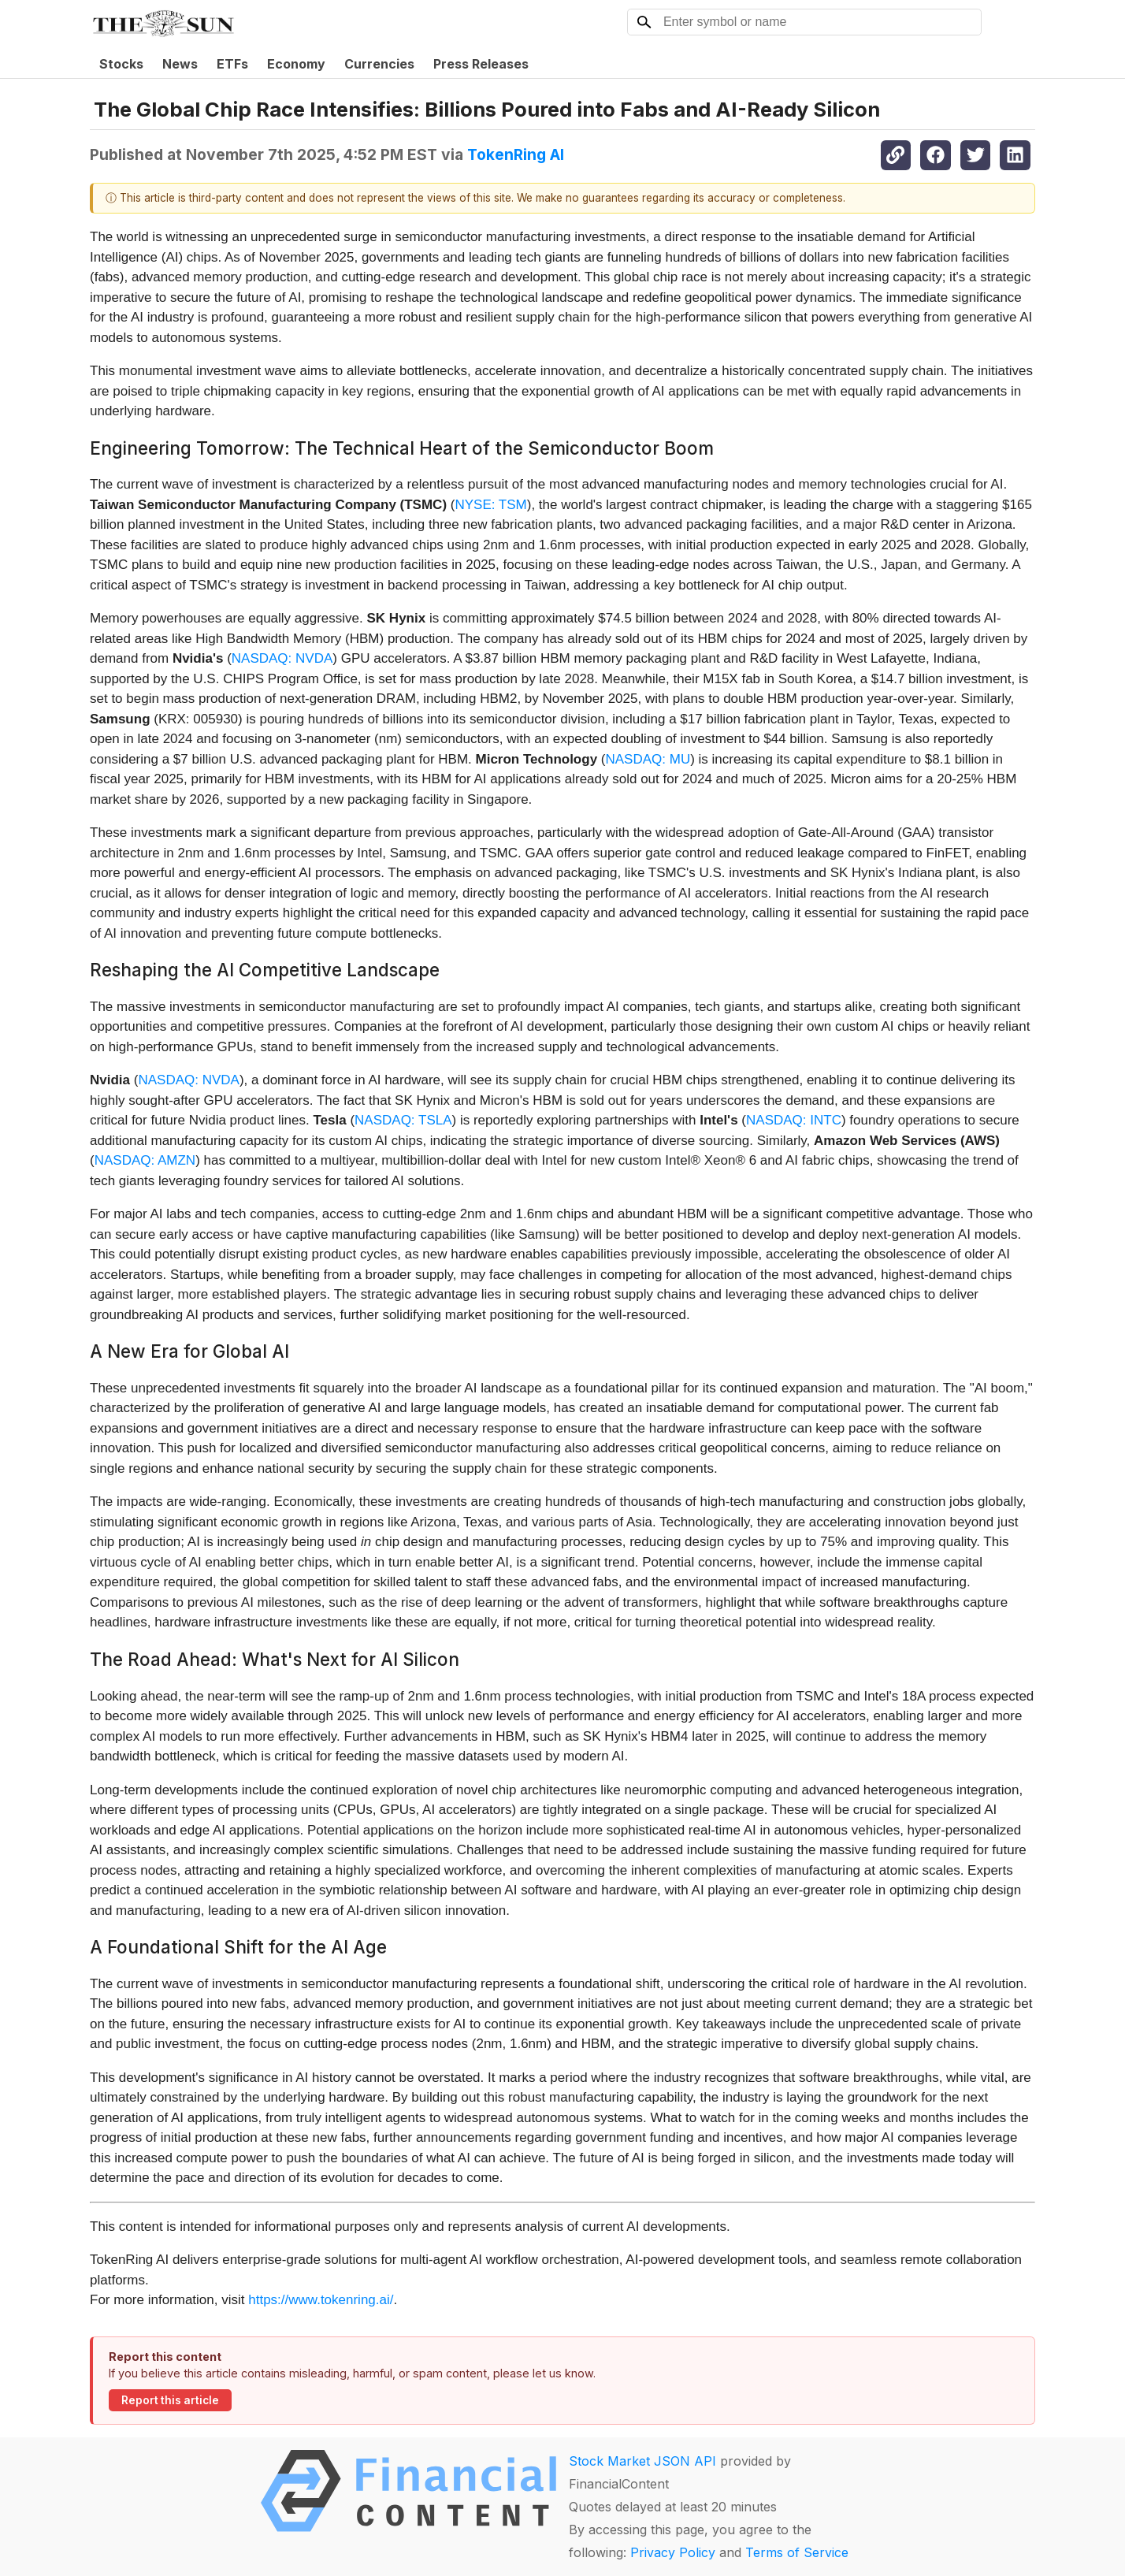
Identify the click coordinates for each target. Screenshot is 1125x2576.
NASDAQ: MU (647, 759)
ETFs (232, 64)
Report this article (170, 2400)
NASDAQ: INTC (793, 1120)
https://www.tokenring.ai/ (320, 2299)
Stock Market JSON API (642, 2461)
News (180, 64)
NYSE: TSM (490, 504)
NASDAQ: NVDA (282, 658)
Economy (296, 64)
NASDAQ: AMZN (145, 1160)
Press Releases (481, 64)
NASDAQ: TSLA (403, 1120)
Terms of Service (796, 2552)
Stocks (121, 64)
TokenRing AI (515, 154)
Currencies (379, 64)
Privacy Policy (672, 2552)
